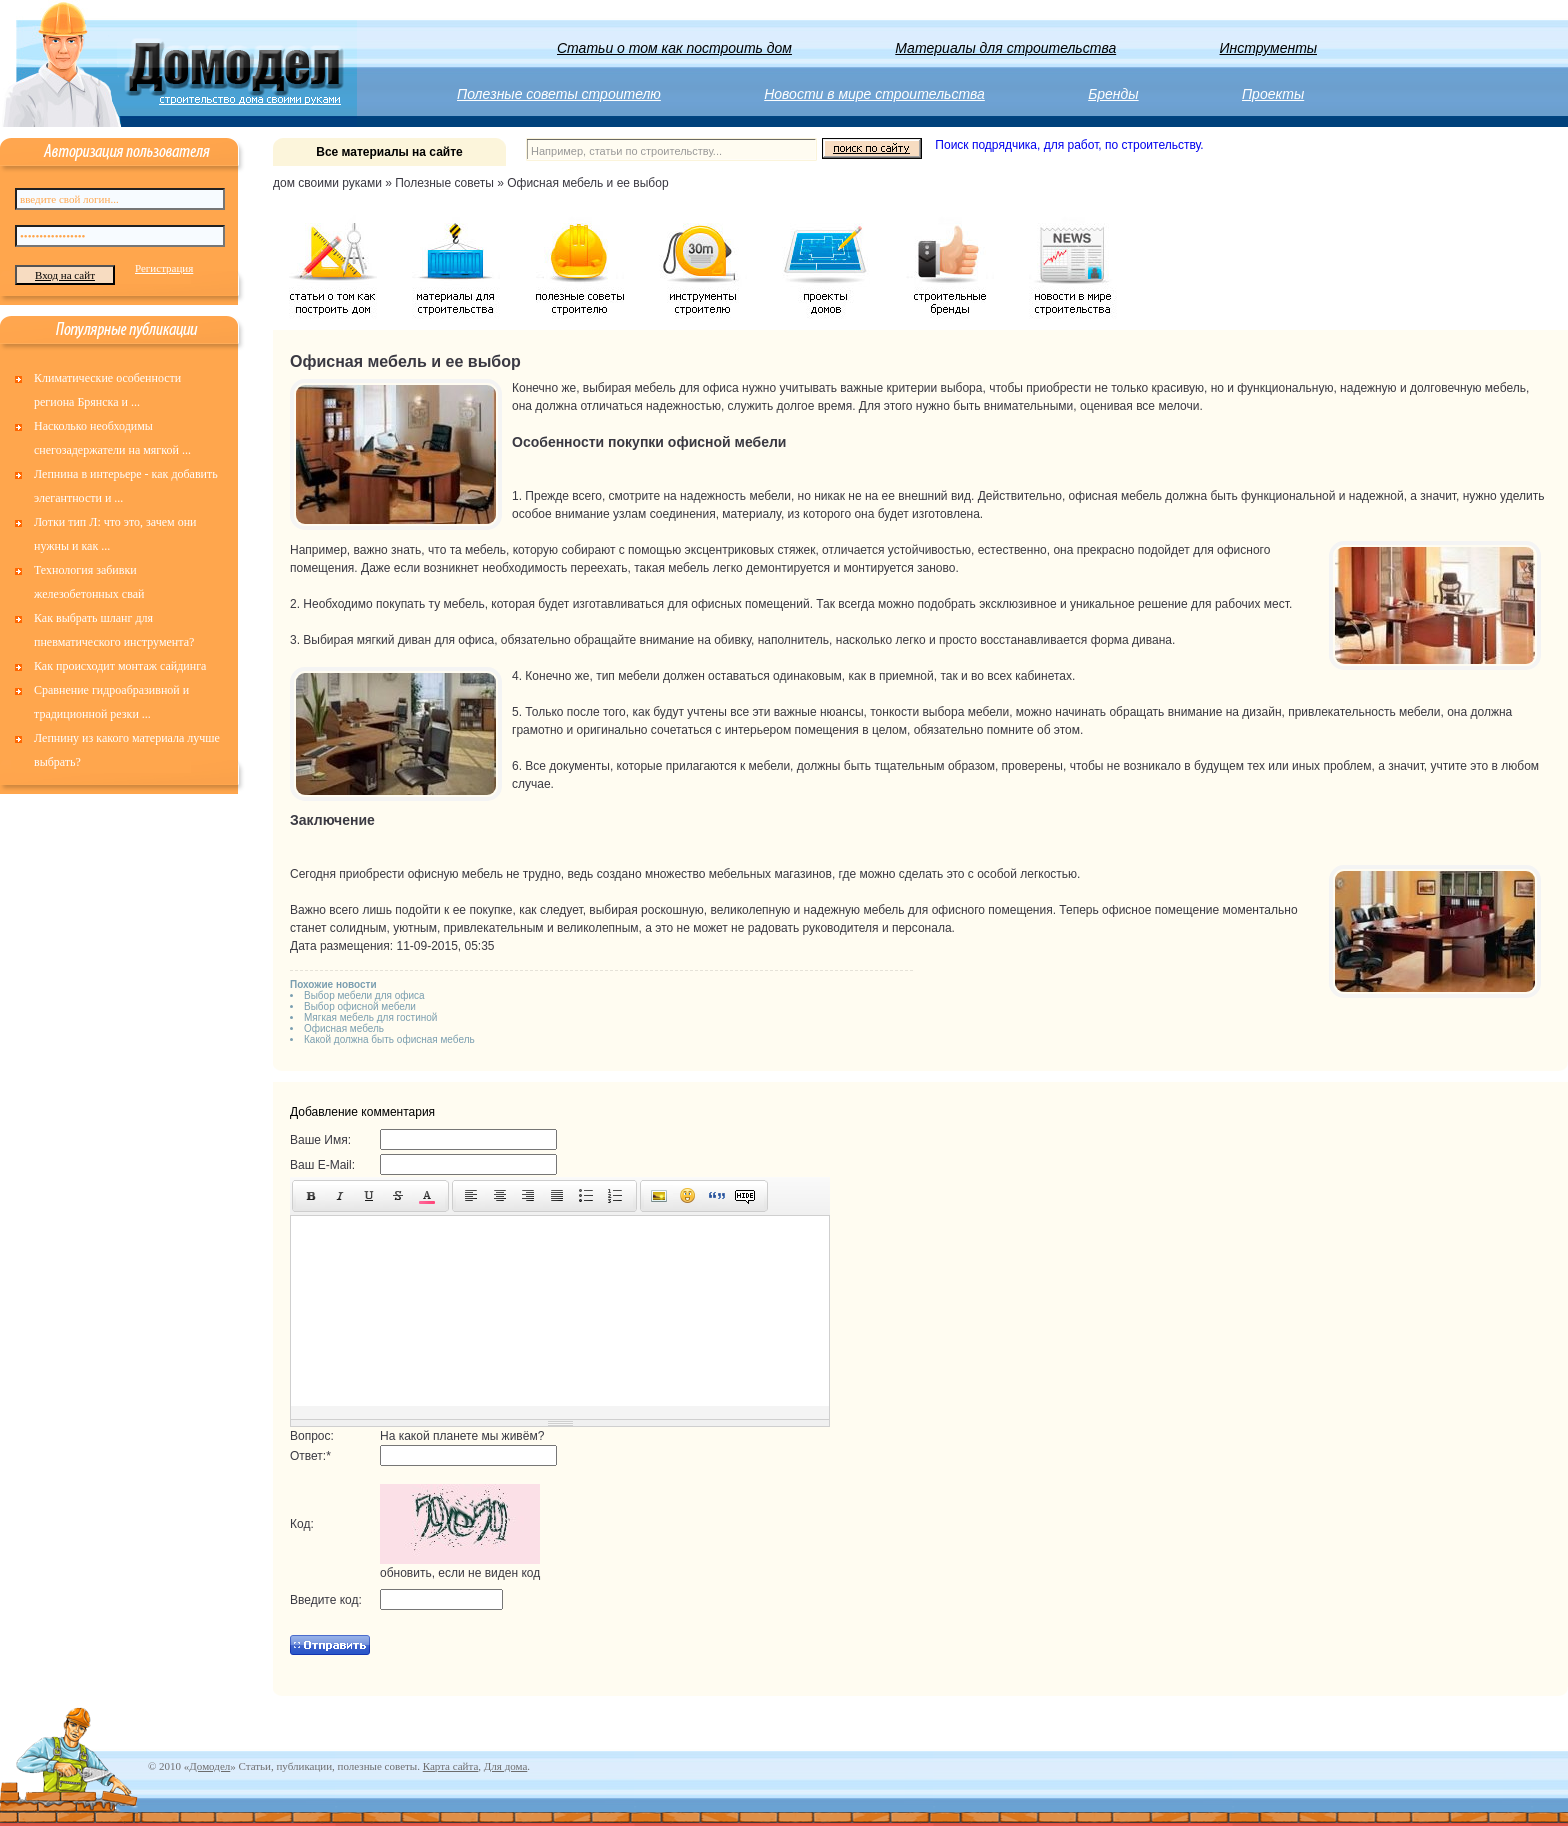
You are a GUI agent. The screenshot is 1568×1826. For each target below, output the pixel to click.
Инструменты (1269, 48)
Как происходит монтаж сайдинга (120, 666)
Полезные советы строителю (559, 94)
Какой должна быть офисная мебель (389, 1039)
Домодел (209, 1766)
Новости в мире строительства (874, 94)
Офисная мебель (344, 1028)
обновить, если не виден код (460, 1573)
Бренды (1113, 94)
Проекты (1273, 94)
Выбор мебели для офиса (364, 995)
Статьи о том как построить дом (674, 48)
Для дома (505, 1766)
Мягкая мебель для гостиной (370, 1017)
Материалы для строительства (1005, 48)
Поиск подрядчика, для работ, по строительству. (1069, 145)
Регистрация (164, 268)
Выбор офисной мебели (360, 1006)
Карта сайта (451, 1766)
